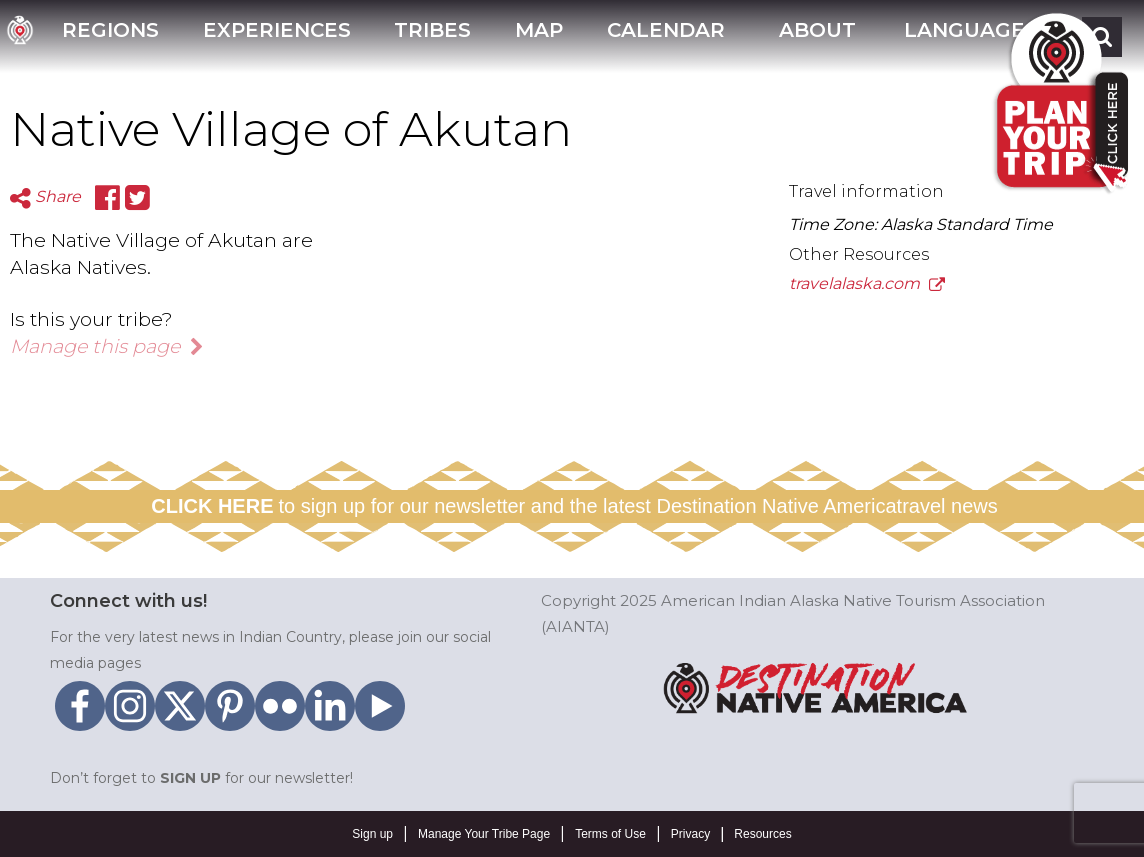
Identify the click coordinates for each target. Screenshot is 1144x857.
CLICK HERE (212, 506)
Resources (762, 834)
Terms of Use (610, 834)
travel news (947, 506)
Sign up (372, 834)
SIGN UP (190, 778)
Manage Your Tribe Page (484, 834)
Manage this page (107, 346)
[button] (815, 36)
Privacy (690, 834)
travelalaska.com (867, 283)
